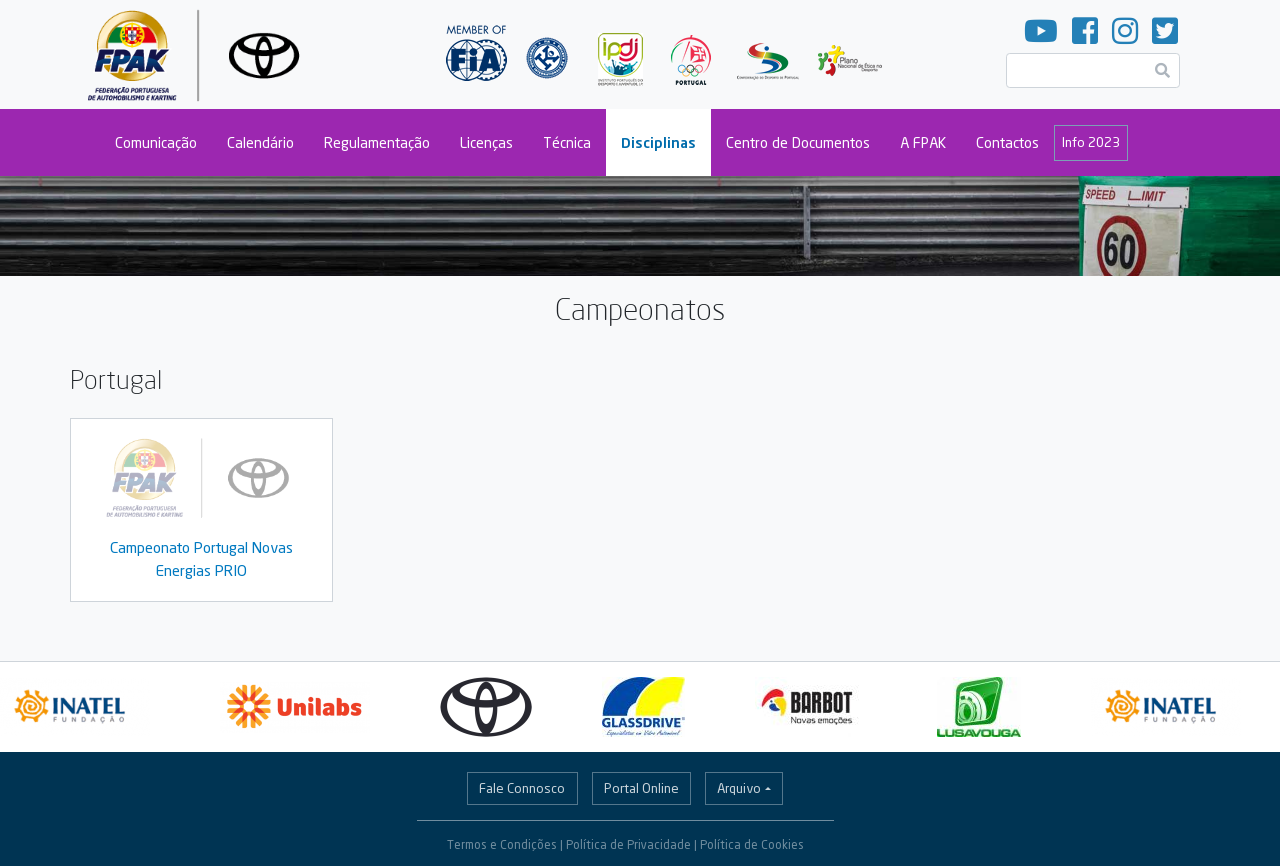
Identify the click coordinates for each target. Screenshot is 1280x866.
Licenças (486, 142)
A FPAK (923, 142)
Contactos (1007, 142)
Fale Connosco (522, 788)
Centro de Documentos (798, 142)
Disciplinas (658, 142)
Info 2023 (1091, 142)
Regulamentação (377, 142)
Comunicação (156, 142)
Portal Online (641, 788)
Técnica (567, 142)
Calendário (260, 142)
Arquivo (739, 788)
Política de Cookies (752, 844)
